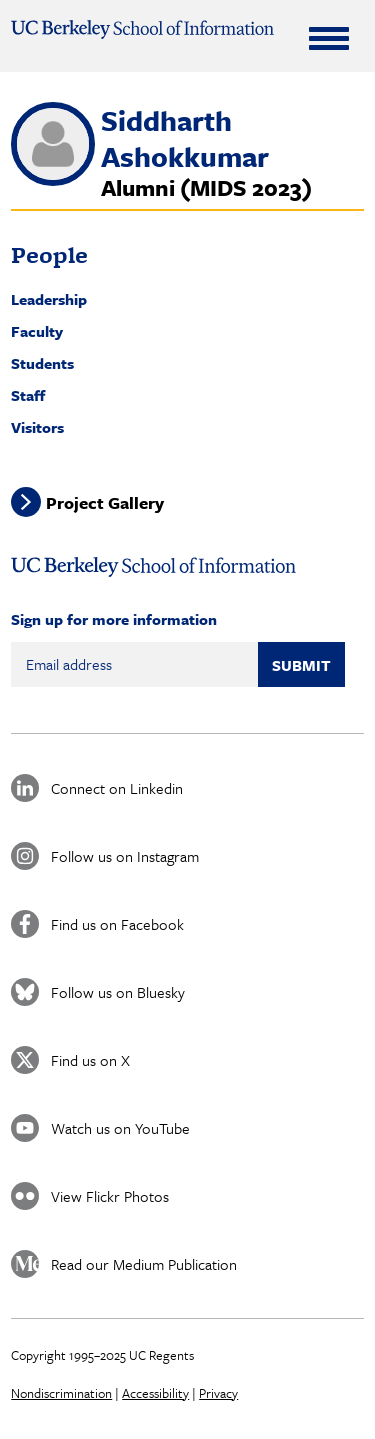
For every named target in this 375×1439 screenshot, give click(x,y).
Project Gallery (105, 501)
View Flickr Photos (110, 1196)
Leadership (49, 299)
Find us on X (90, 1060)
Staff (28, 395)
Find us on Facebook (117, 924)
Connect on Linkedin (117, 788)
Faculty (37, 331)
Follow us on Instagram (125, 856)
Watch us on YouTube (120, 1128)
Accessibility (155, 1393)
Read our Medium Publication (144, 1264)
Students (42, 363)
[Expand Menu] (329, 38)
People (49, 254)
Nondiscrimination (61, 1393)
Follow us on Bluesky (118, 992)
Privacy (218, 1393)
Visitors (37, 427)
